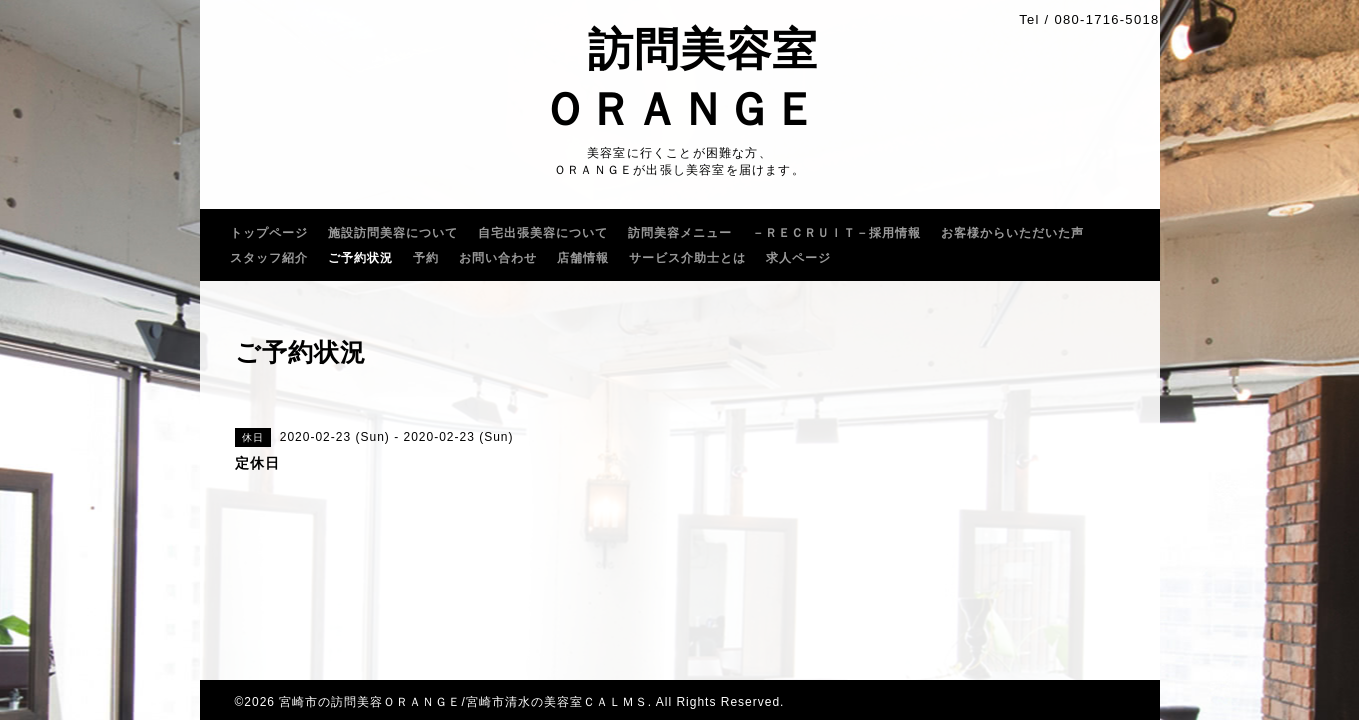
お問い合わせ (498, 258)
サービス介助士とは (687, 258)
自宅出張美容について (543, 233)
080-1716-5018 (1106, 19)
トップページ (269, 233)
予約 (426, 258)
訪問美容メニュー (680, 233)
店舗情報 (583, 258)
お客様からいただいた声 (1012, 233)
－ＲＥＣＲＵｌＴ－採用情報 (836, 233)
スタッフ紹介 (269, 258)
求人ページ (798, 258)
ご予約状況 (360, 258)
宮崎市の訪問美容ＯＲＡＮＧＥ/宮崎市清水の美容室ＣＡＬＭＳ (463, 702)
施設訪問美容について (393, 233)
